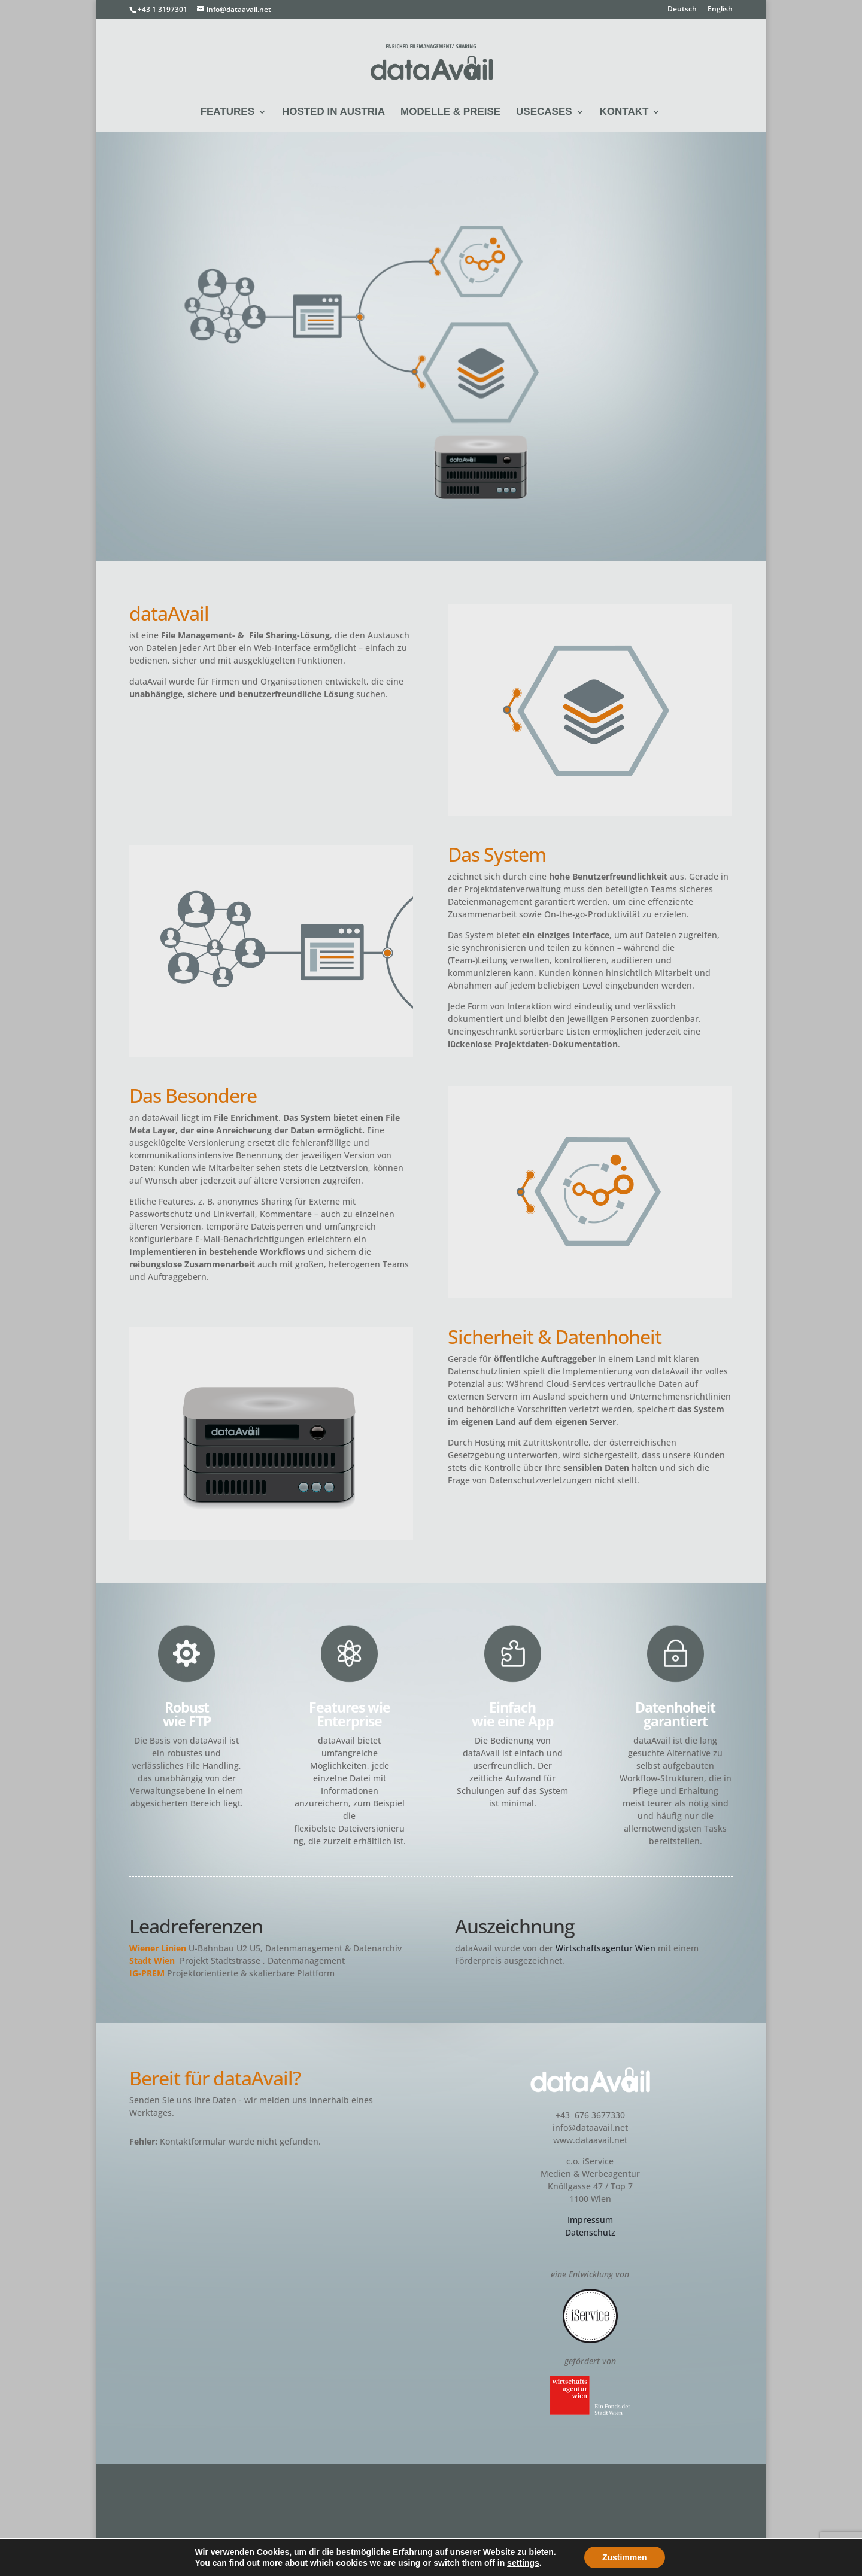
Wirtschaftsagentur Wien (605, 1948)
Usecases (544, 112)
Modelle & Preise (450, 112)
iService (176, 2560)
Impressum (590, 2219)
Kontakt (624, 112)
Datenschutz (590, 2232)
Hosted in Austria (333, 112)
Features (227, 112)
